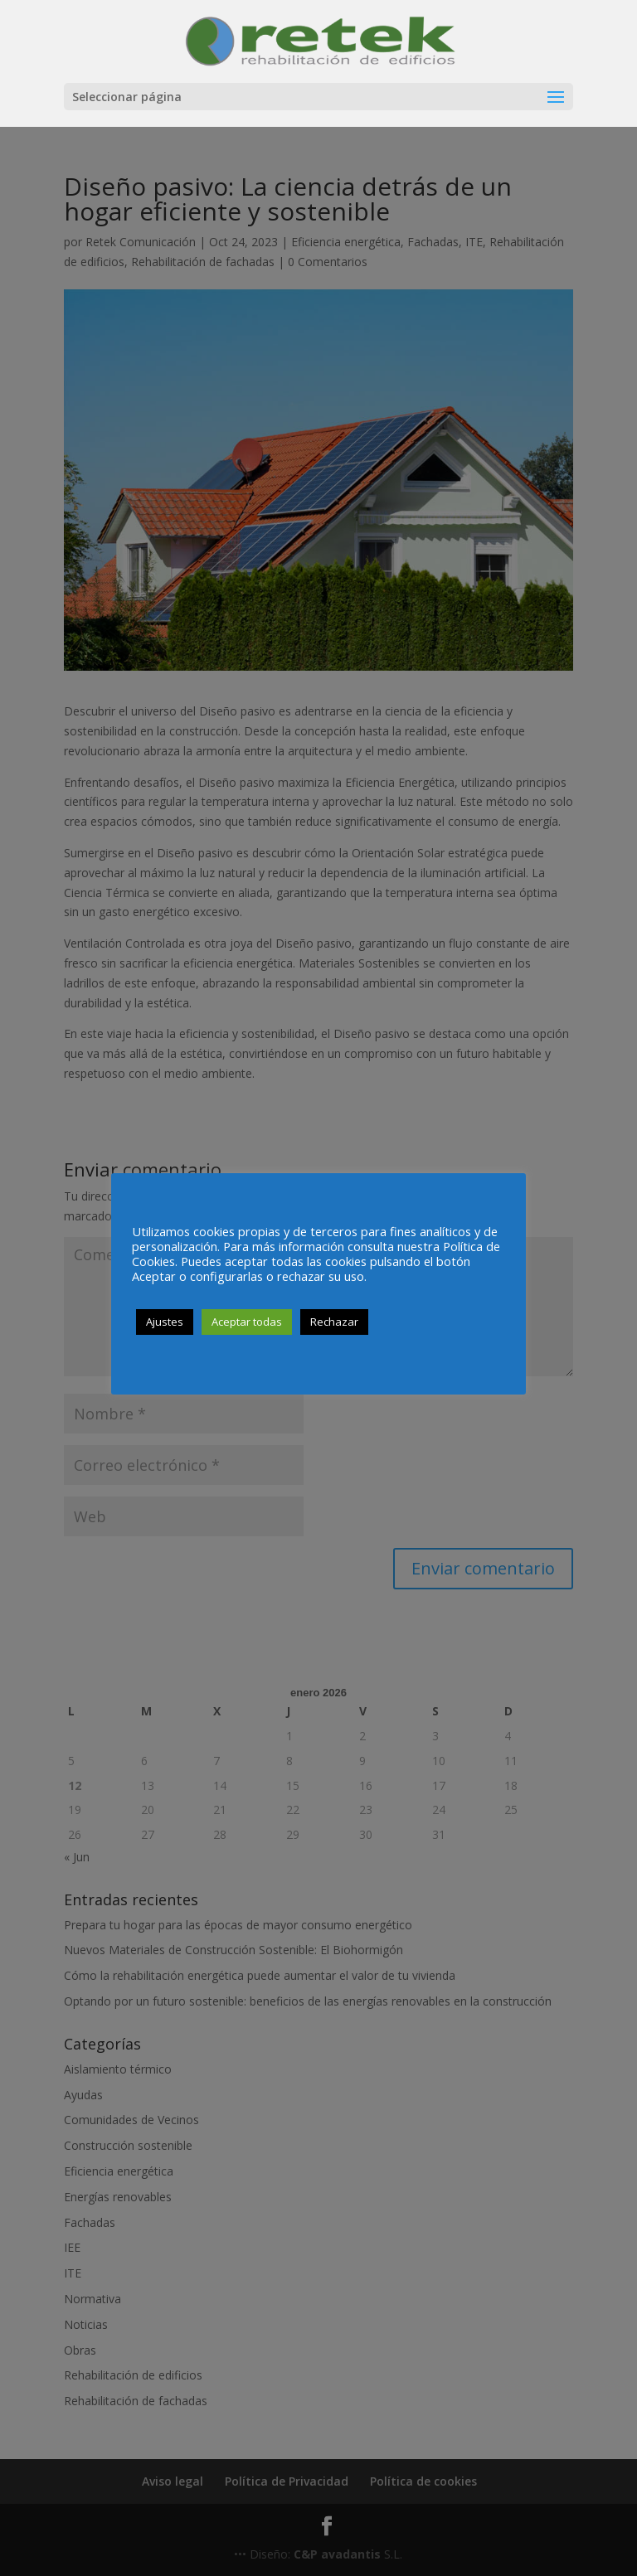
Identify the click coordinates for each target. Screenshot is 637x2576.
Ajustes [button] (164, 1321)
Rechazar (334, 1321)
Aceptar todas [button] (247, 1321)
